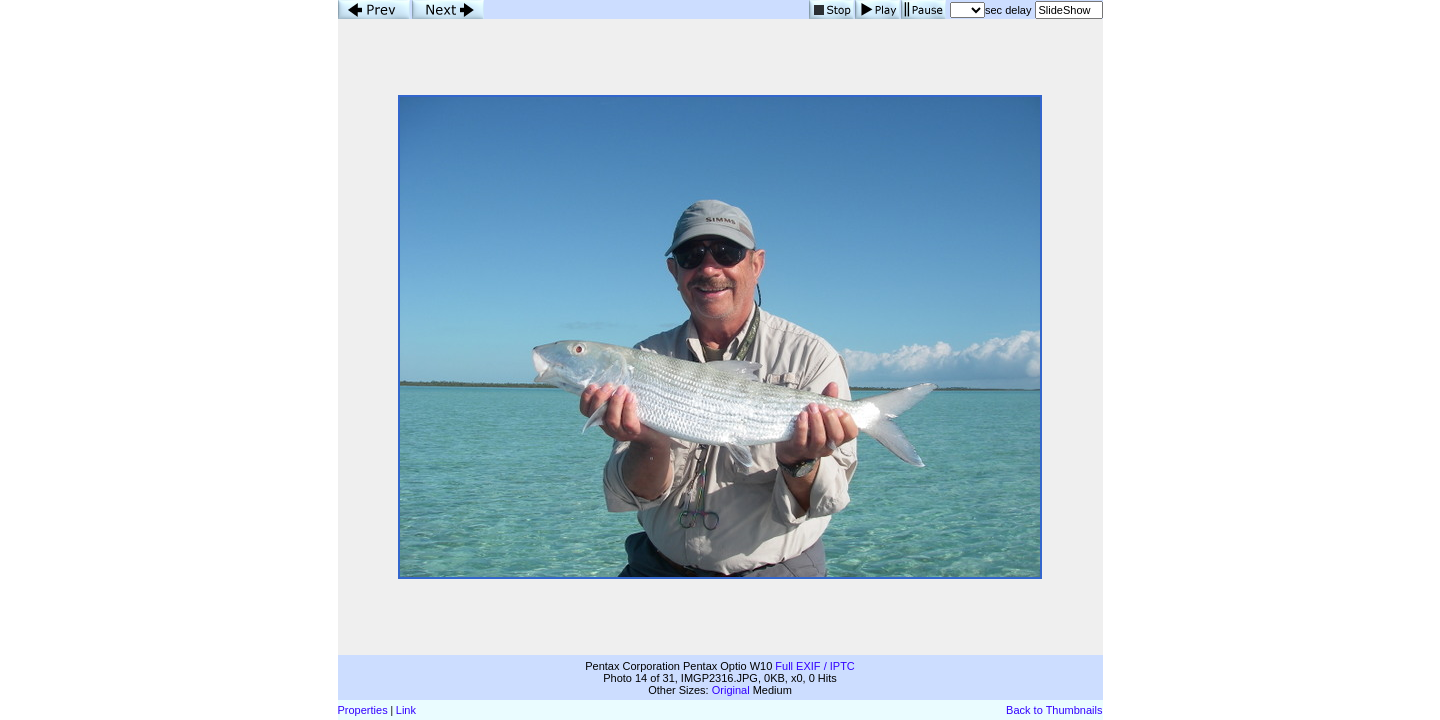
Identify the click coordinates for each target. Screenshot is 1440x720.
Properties (363, 710)
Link (406, 710)
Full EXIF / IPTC (814, 666)
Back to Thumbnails (1054, 710)
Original (731, 690)
